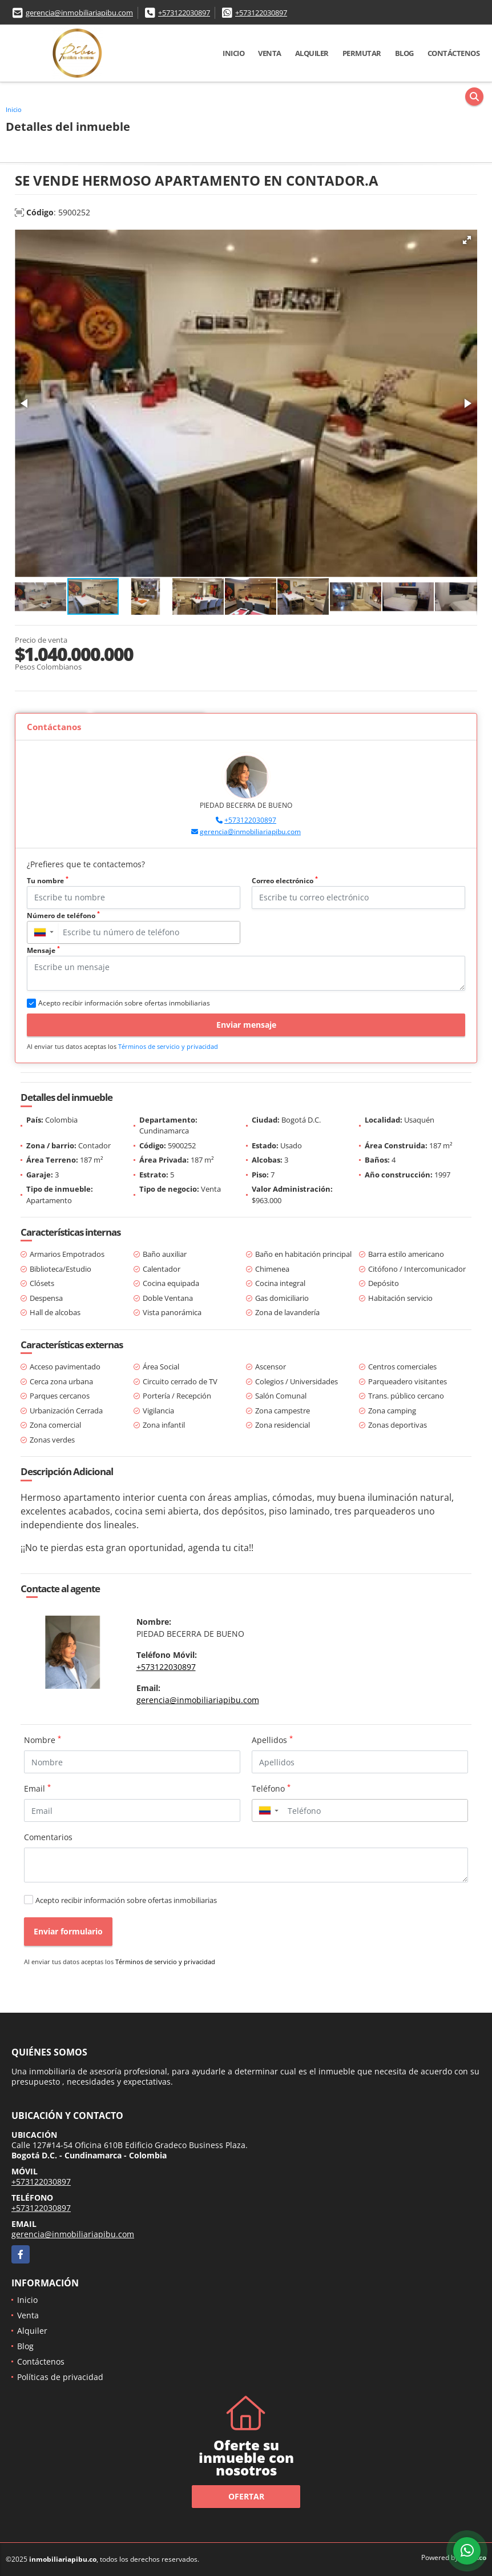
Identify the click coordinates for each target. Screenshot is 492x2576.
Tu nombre (47, 881)
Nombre (42, 1739)
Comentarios (48, 1837)
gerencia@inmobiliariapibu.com (79, 12)
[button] (467, 240)
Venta (269, 53)
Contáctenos (454, 53)
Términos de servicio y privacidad (168, 1046)
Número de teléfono (63, 915)
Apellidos (272, 1739)
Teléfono (271, 1788)
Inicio (233, 53)
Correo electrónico (285, 881)
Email (37, 1788)
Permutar (361, 53)
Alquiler (312, 53)
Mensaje (43, 950)
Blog (404, 53)
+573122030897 (184, 12)
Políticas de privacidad (60, 2376)
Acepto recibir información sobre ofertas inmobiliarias (126, 1900)
